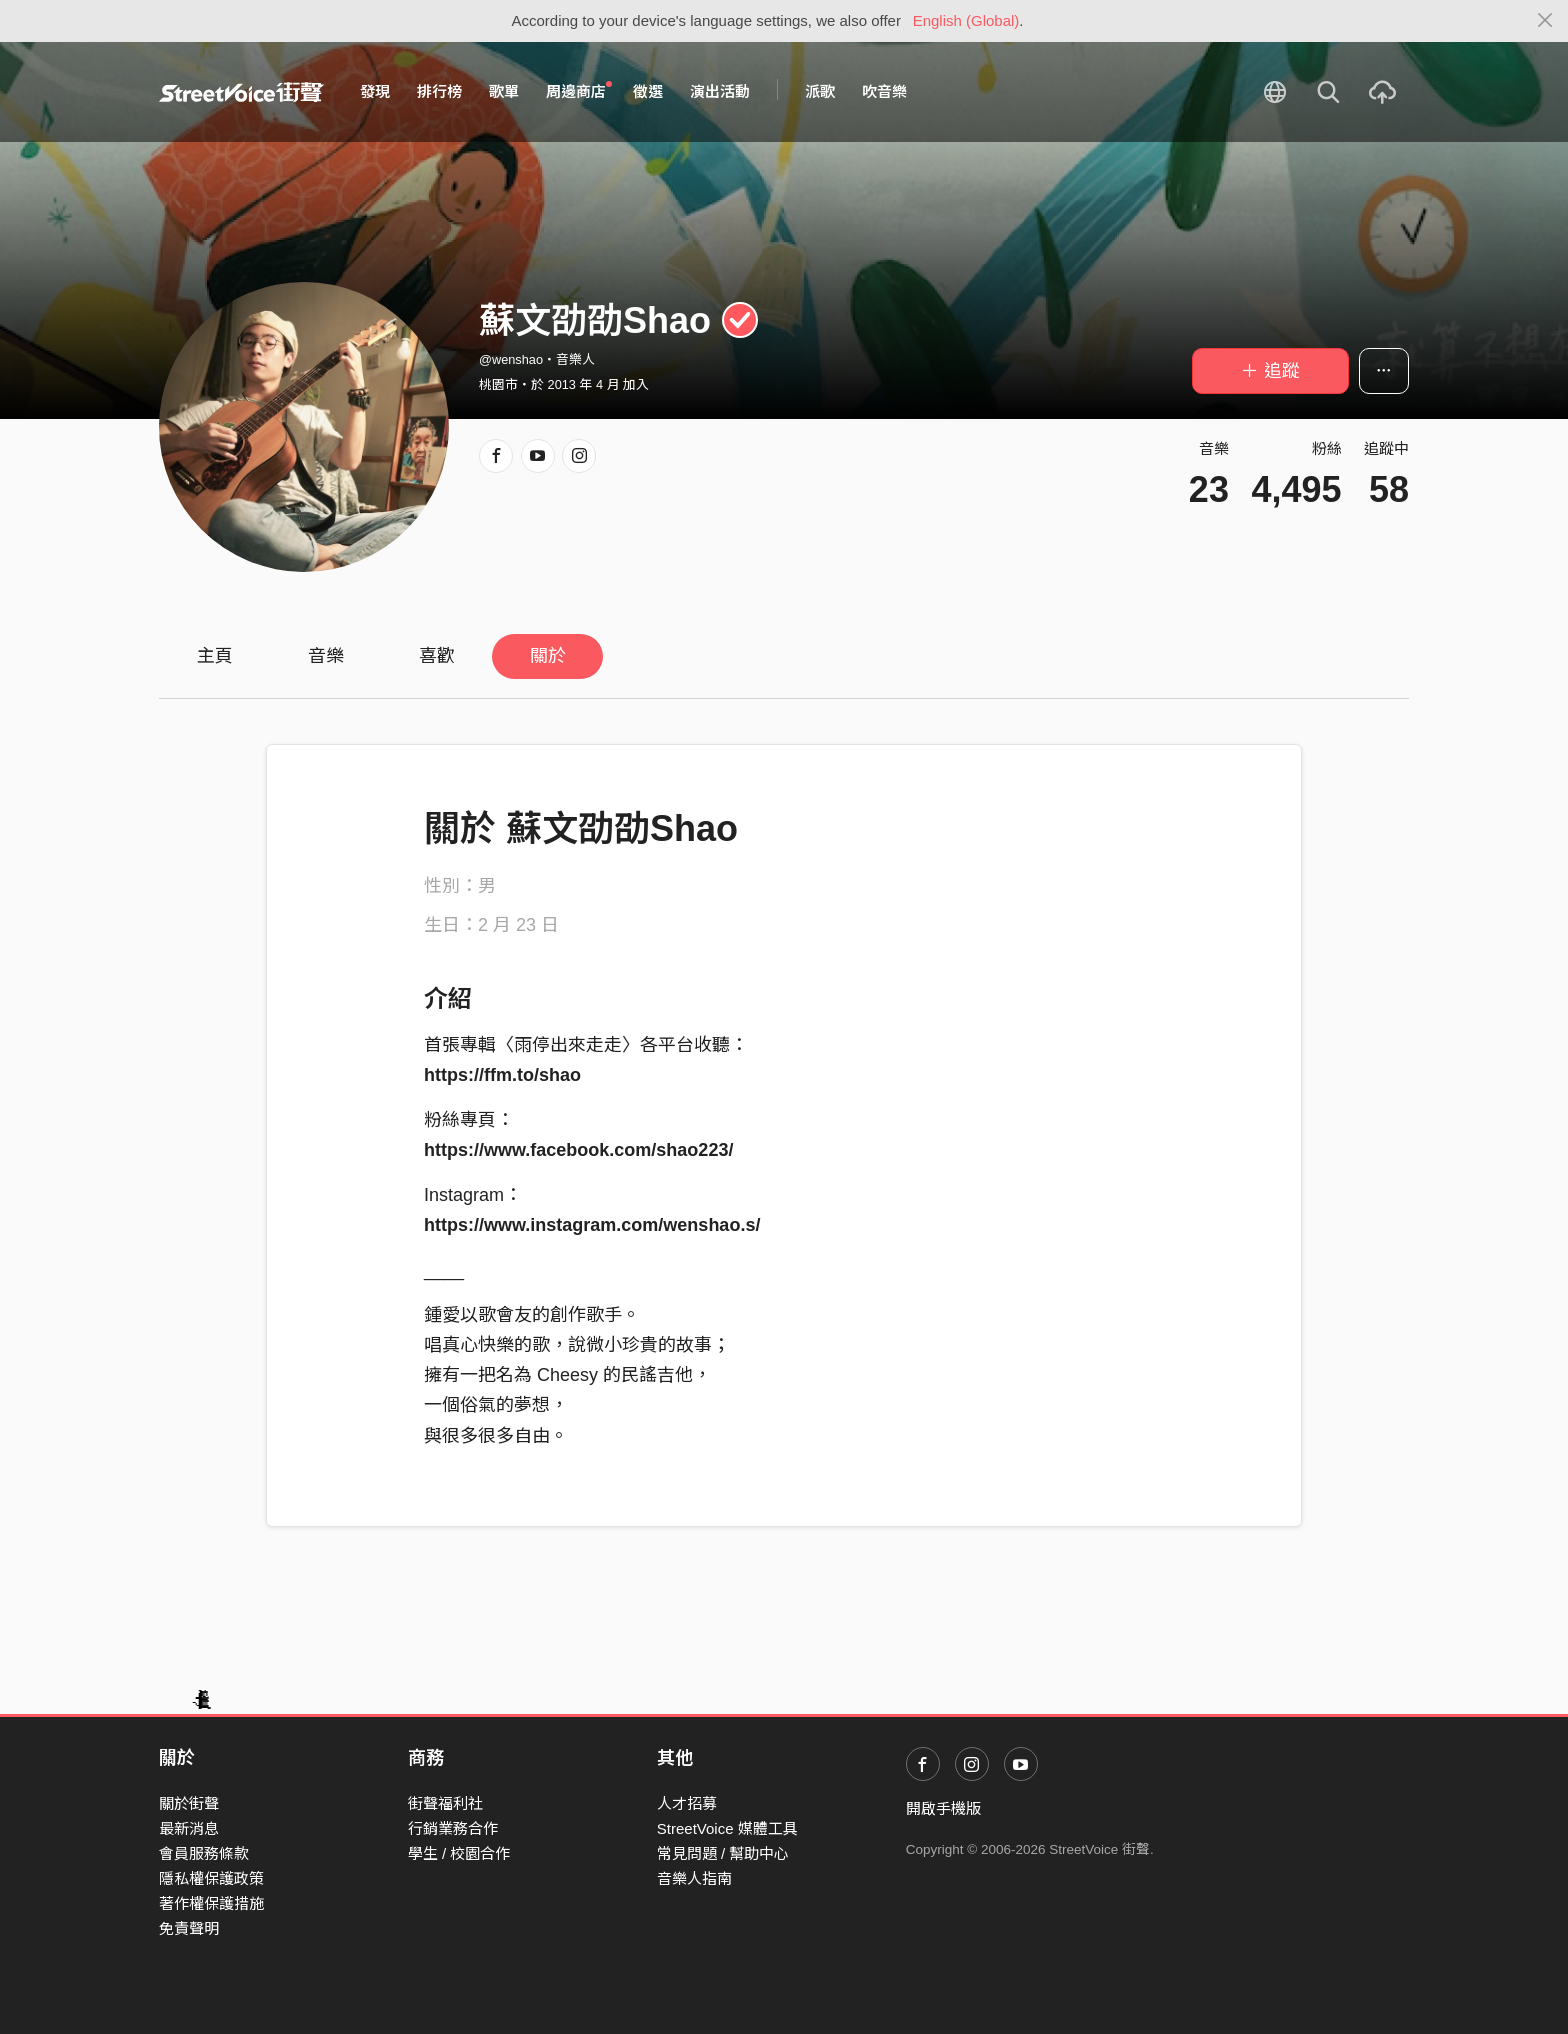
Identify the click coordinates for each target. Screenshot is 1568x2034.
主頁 (215, 656)
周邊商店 (579, 91)
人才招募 (687, 1803)
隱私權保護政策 (211, 1878)
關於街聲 (189, 1803)
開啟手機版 (943, 1808)
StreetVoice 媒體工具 (727, 1828)
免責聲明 (189, 1928)
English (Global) (966, 20)
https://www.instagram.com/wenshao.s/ (592, 1225)
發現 (375, 91)
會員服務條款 (204, 1853)
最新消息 (189, 1828)
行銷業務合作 (453, 1828)
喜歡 (437, 656)
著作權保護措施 (211, 1903)
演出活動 (720, 91)
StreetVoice (241, 92)
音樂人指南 (694, 1878)
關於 (548, 656)
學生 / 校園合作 (459, 1853)
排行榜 (439, 91)
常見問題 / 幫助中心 (723, 1853)
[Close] (1545, 21)
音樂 (326, 656)
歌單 (504, 91)
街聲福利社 (445, 1803)
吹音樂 (884, 91)
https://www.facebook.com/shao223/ (578, 1150)
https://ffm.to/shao (502, 1075)
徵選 (648, 91)
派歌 (820, 91)
